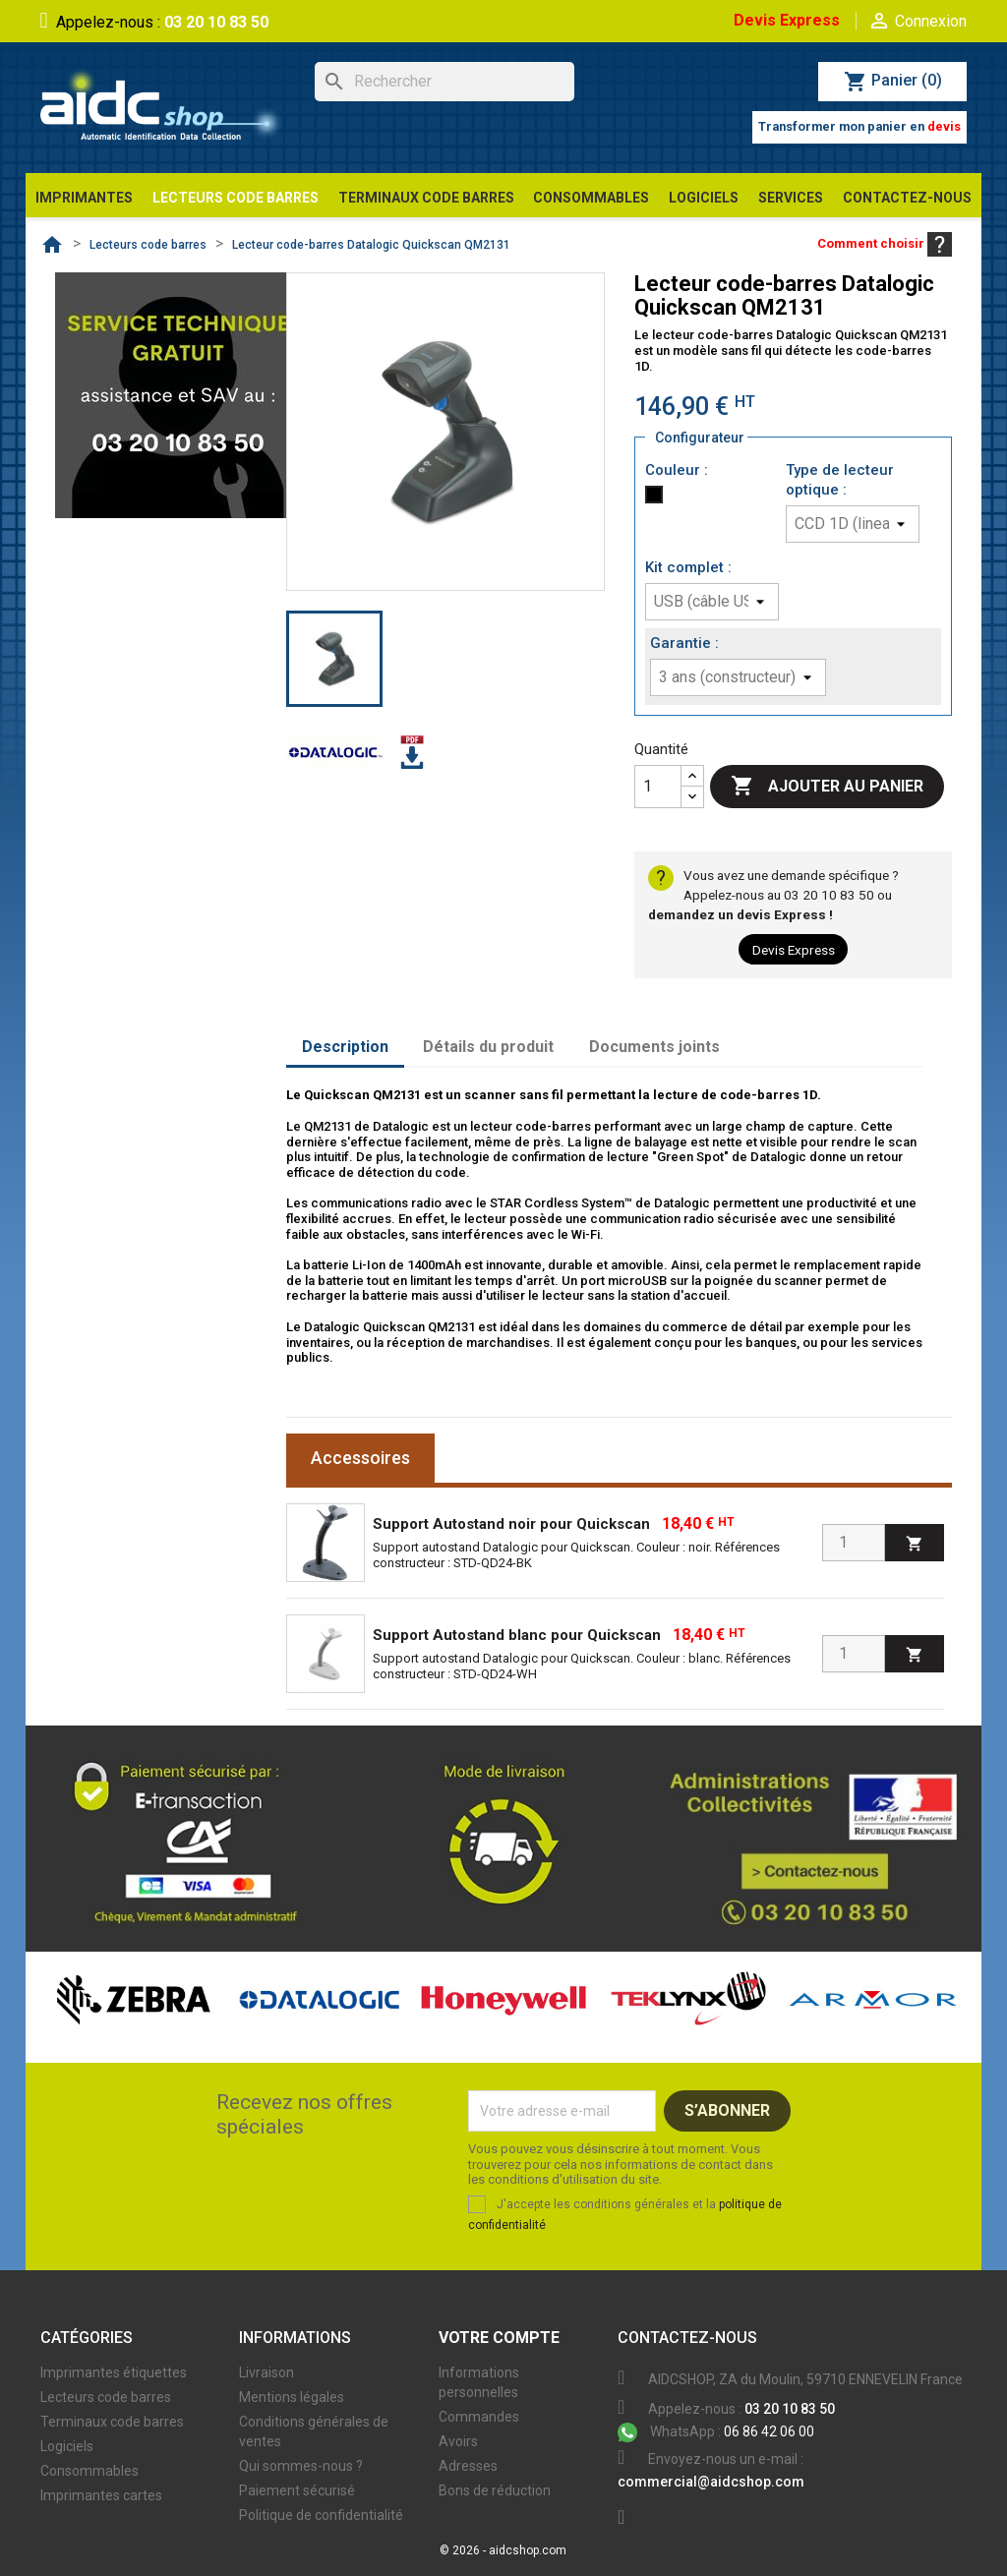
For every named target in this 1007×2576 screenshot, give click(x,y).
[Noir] (658, 499)
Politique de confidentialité (321, 2515)
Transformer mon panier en (859, 126)
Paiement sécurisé (297, 2490)
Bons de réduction (495, 2490)
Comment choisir (884, 243)
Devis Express (787, 20)
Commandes (479, 2417)
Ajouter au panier (827, 786)
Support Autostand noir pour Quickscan (511, 1524)
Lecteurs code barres (105, 2397)
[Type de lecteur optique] (852, 524)
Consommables (89, 2471)
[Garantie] (738, 677)
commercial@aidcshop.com (711, 2481)
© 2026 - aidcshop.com (503, 2550)
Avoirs (458, 2441)
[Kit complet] (712, 601)
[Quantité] (657, 786)
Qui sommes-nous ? (301, 2466)
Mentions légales (291, 2397)
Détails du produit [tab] (488, 1046)
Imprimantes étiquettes (113, 2372)
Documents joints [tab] (654, 1046)
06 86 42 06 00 (716, 2431)
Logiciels (66, 2446)
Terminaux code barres (112, 2422)
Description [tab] (345, 1046)
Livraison (266, 2372)
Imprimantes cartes (101, 2495)
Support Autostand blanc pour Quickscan (517, 1635)
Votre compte (499, 2337)
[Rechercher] (444, 81)
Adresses (468, 2466)
